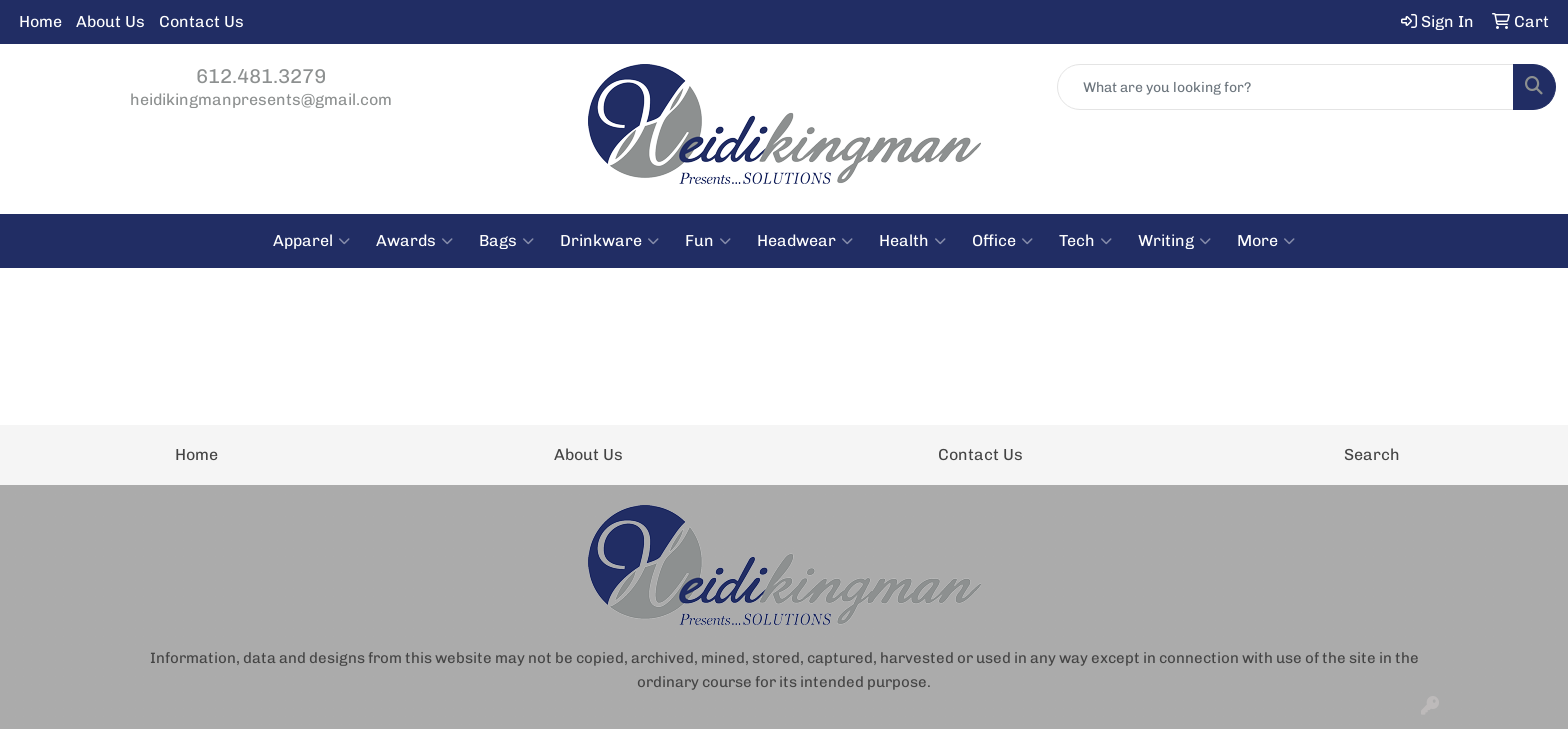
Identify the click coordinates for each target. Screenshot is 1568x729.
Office (1002, 241)
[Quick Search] (1285, 87)
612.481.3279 (261, 76)
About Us (110, 21)
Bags (506, 241)
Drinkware (609, 241)
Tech (1085, 241)
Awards (414, 241)
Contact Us (201, 21)
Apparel (311, 241)
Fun (708, 241)
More (1266, 241)
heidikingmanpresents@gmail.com (261, 99)
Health (912, 241)
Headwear (805, 241)
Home (40, 21)
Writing (1174, 241)
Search (1372, 454)
